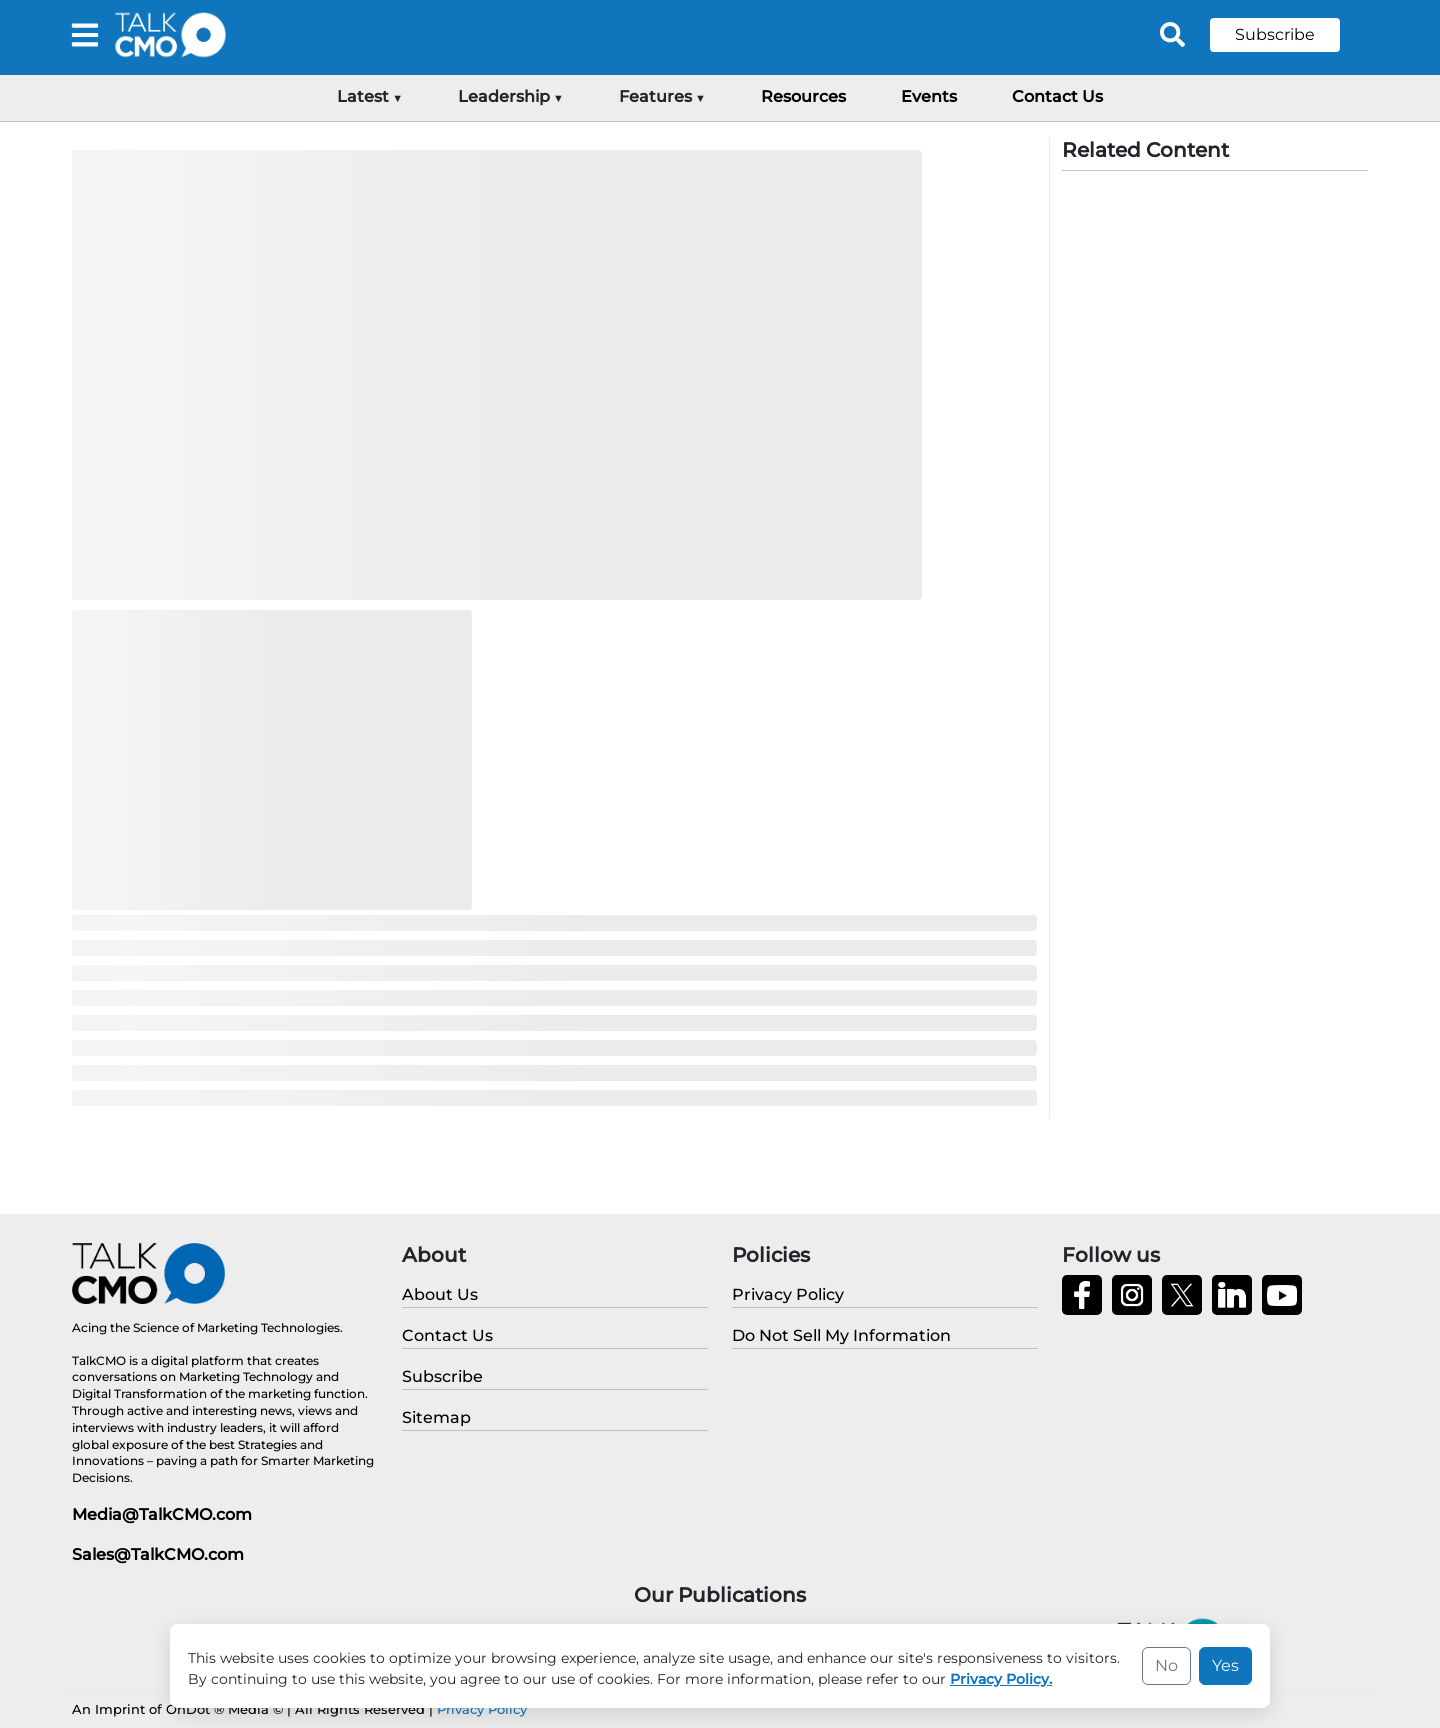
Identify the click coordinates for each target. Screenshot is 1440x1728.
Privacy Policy (482, 1709)
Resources (803, 96)
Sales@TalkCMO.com (158, 1554)
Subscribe (1275, 34)
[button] (1290, 35)
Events (929, 96)
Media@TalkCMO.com (162, 1514)
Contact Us (1057, 96)
